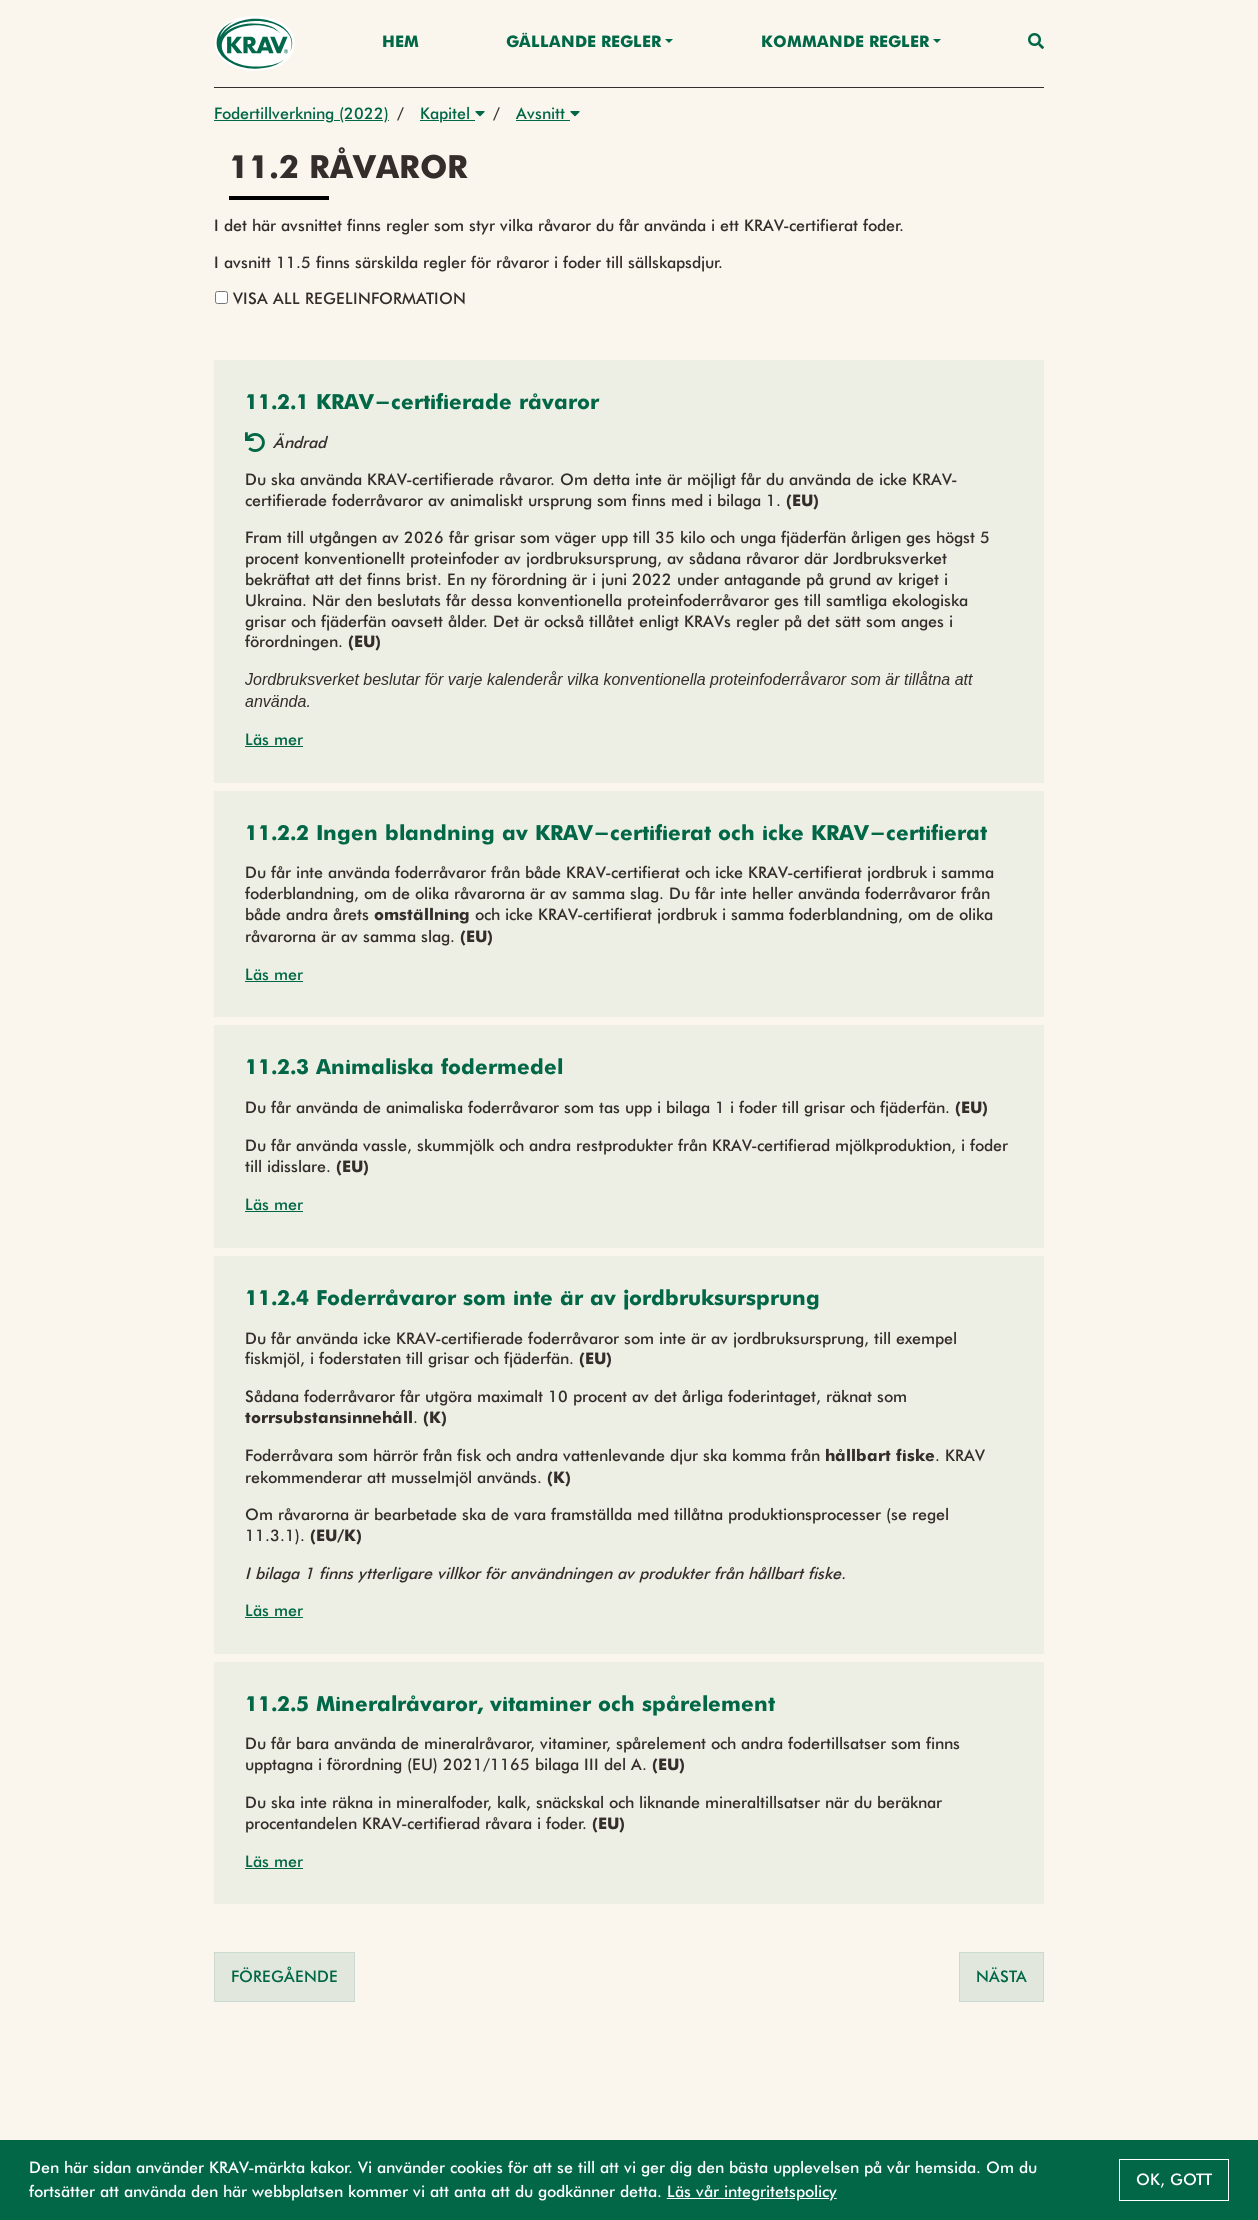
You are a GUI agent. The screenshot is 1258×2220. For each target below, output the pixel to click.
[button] (422, 404)
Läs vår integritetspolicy (752, 2191)
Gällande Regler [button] (583, 43)
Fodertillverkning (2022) (301, 113)
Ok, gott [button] (1174, 2179)
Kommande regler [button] (845, 43)
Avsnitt (548, 113)
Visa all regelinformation (340, 298)
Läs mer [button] (274, 739)
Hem (400, 43)
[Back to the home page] (254, 43)
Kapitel (452, 113)
